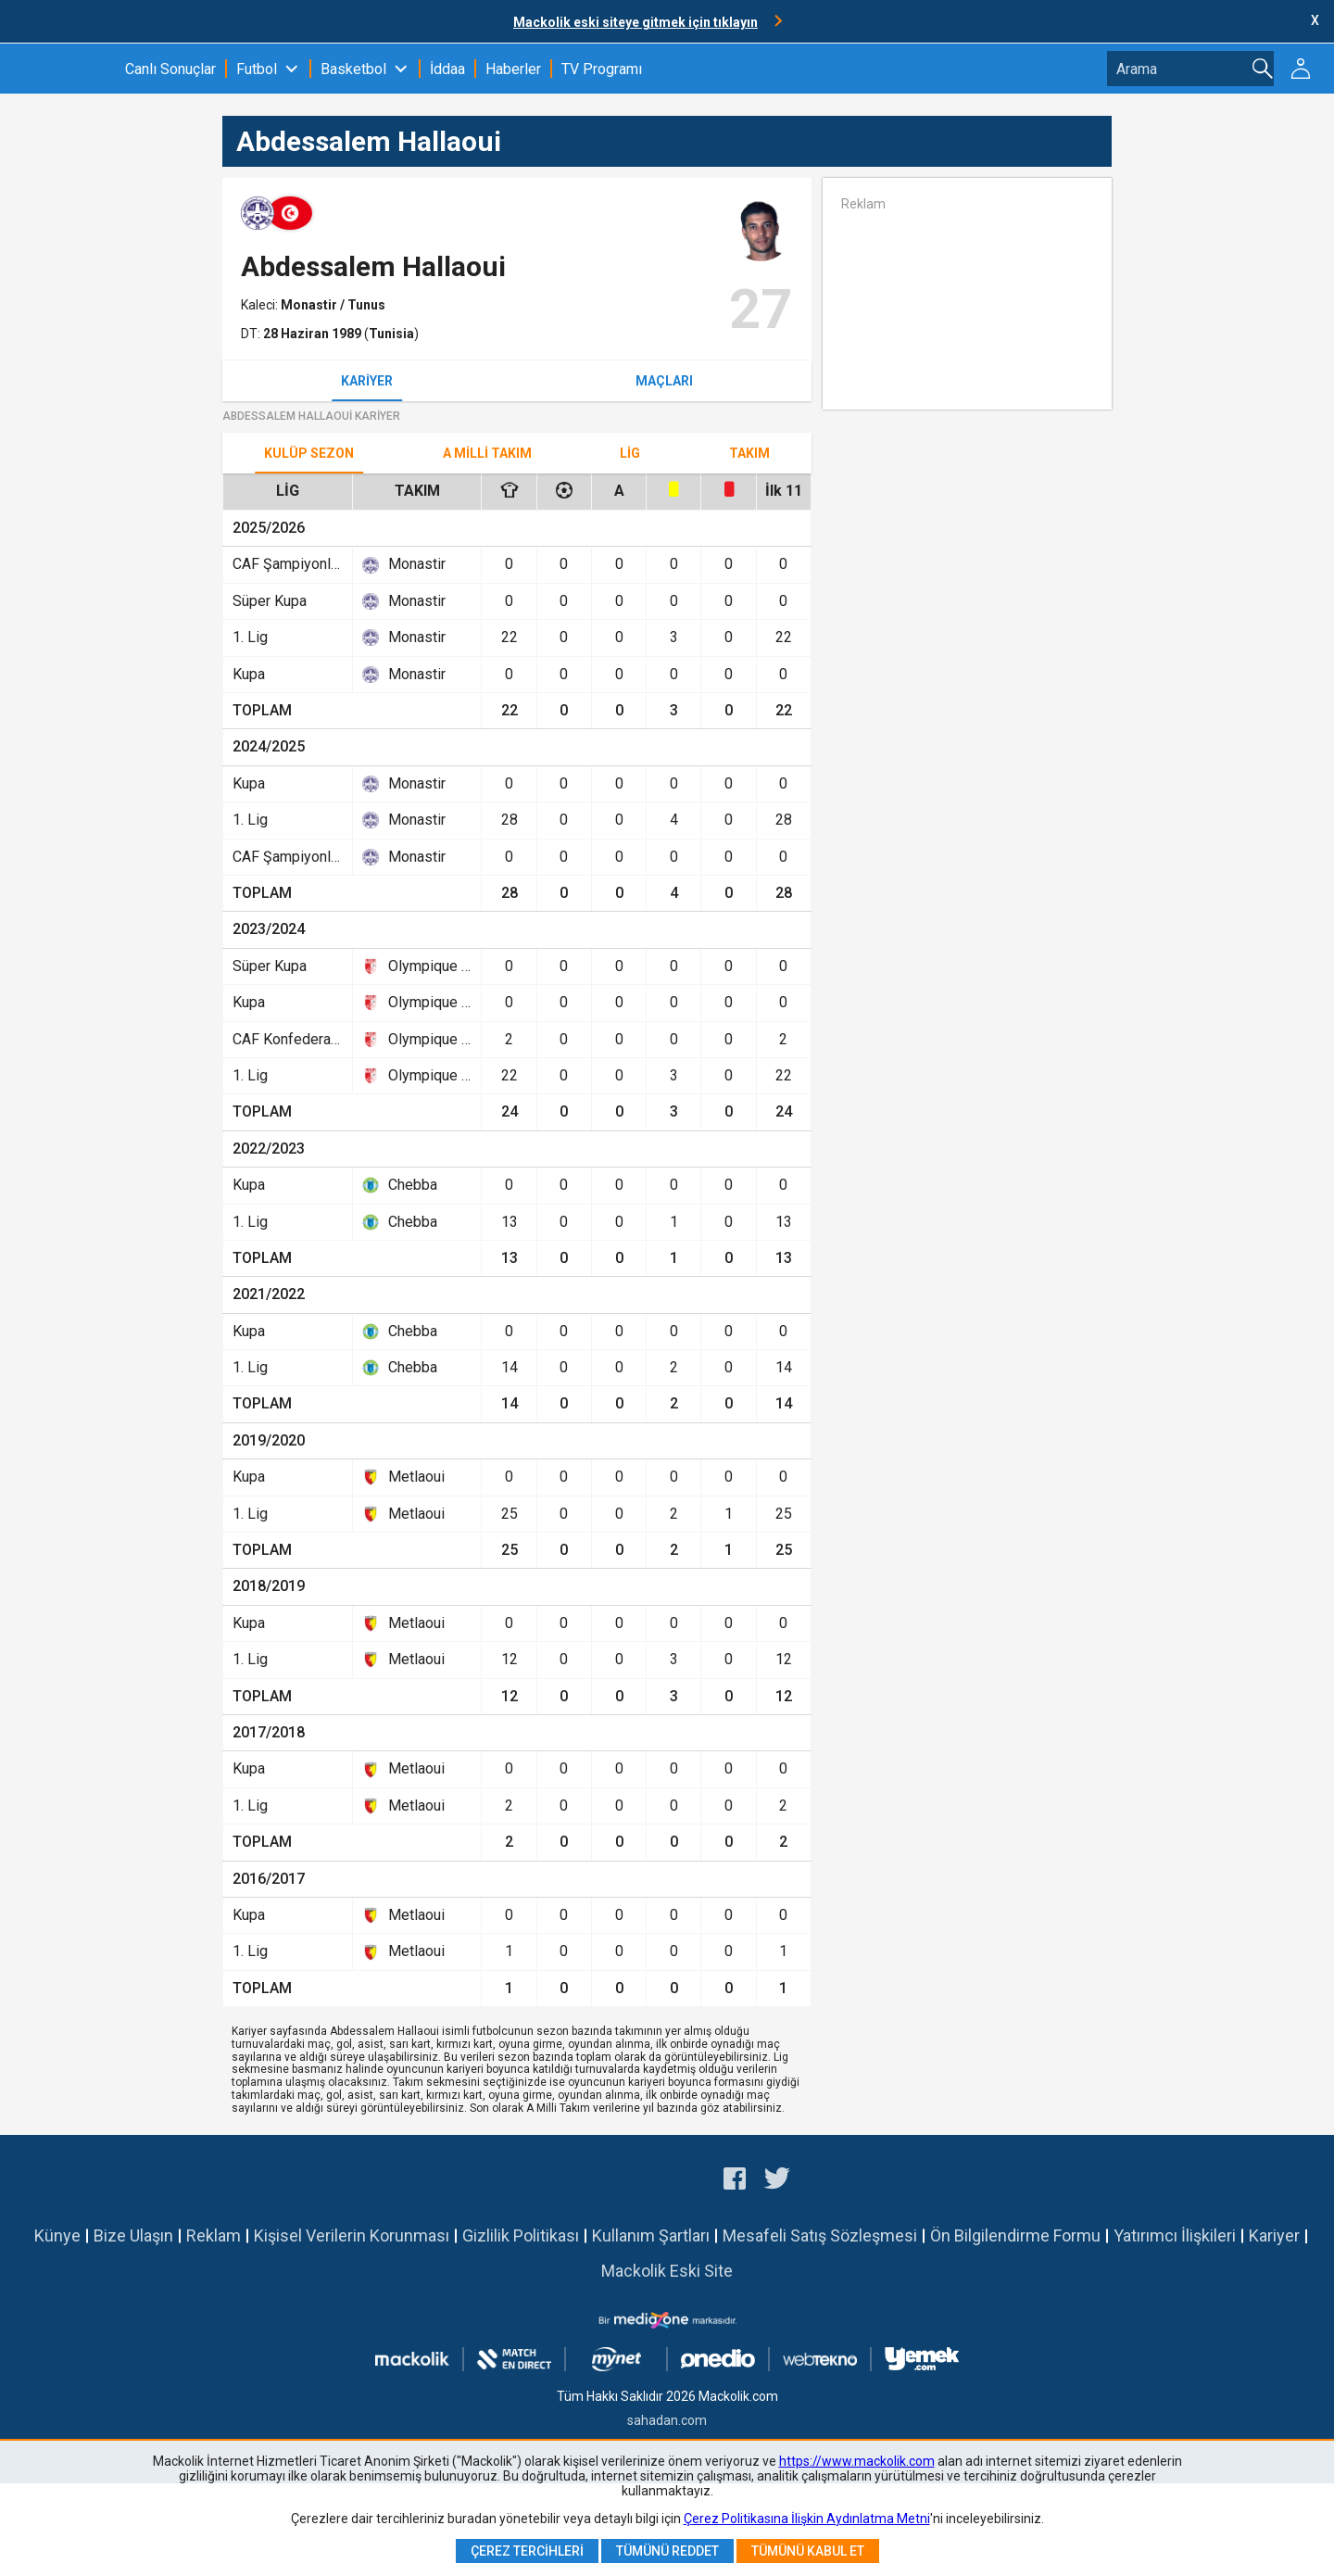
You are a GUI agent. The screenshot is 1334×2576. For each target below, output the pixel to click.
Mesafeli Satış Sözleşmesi (820, 2235)
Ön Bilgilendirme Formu (1015, 2235)
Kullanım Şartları (651, 2235)
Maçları (664, 380)
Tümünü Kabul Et (807, 2551)
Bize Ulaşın (133, 2235)
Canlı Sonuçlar (170, 69)
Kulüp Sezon (309, 453)
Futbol (256, 69)
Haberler (513, 69)
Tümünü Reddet (667, 2551)
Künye (57, 2235)
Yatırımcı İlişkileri (1175, 2235)
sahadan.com (667, 2420)
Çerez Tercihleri (527, 2551)
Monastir (310, 304)
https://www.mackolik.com (857, 2461)
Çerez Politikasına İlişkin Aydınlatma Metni (807, 2518)
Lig (630, 453)
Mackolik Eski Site (667, 2270)
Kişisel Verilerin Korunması (351, 2235)
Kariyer (367, 380)
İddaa (447, 69)
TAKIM (749, 453)
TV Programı (601, 69)
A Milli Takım (487, 453)
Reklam (213, 2235)
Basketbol (353, 69)
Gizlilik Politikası (520, 2235)
